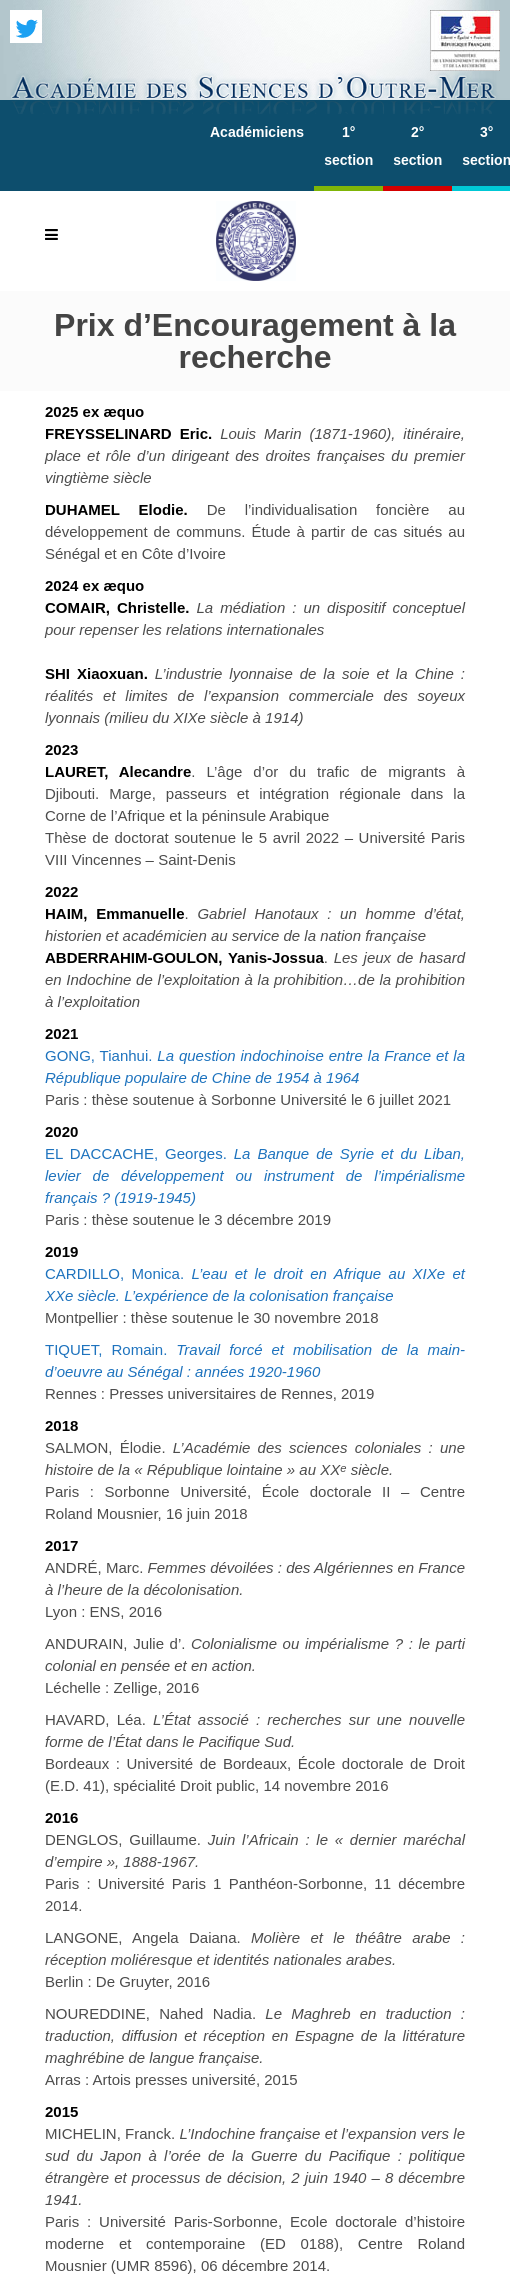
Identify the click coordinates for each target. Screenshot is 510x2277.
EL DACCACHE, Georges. (255, 1175)
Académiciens (257, 132)
